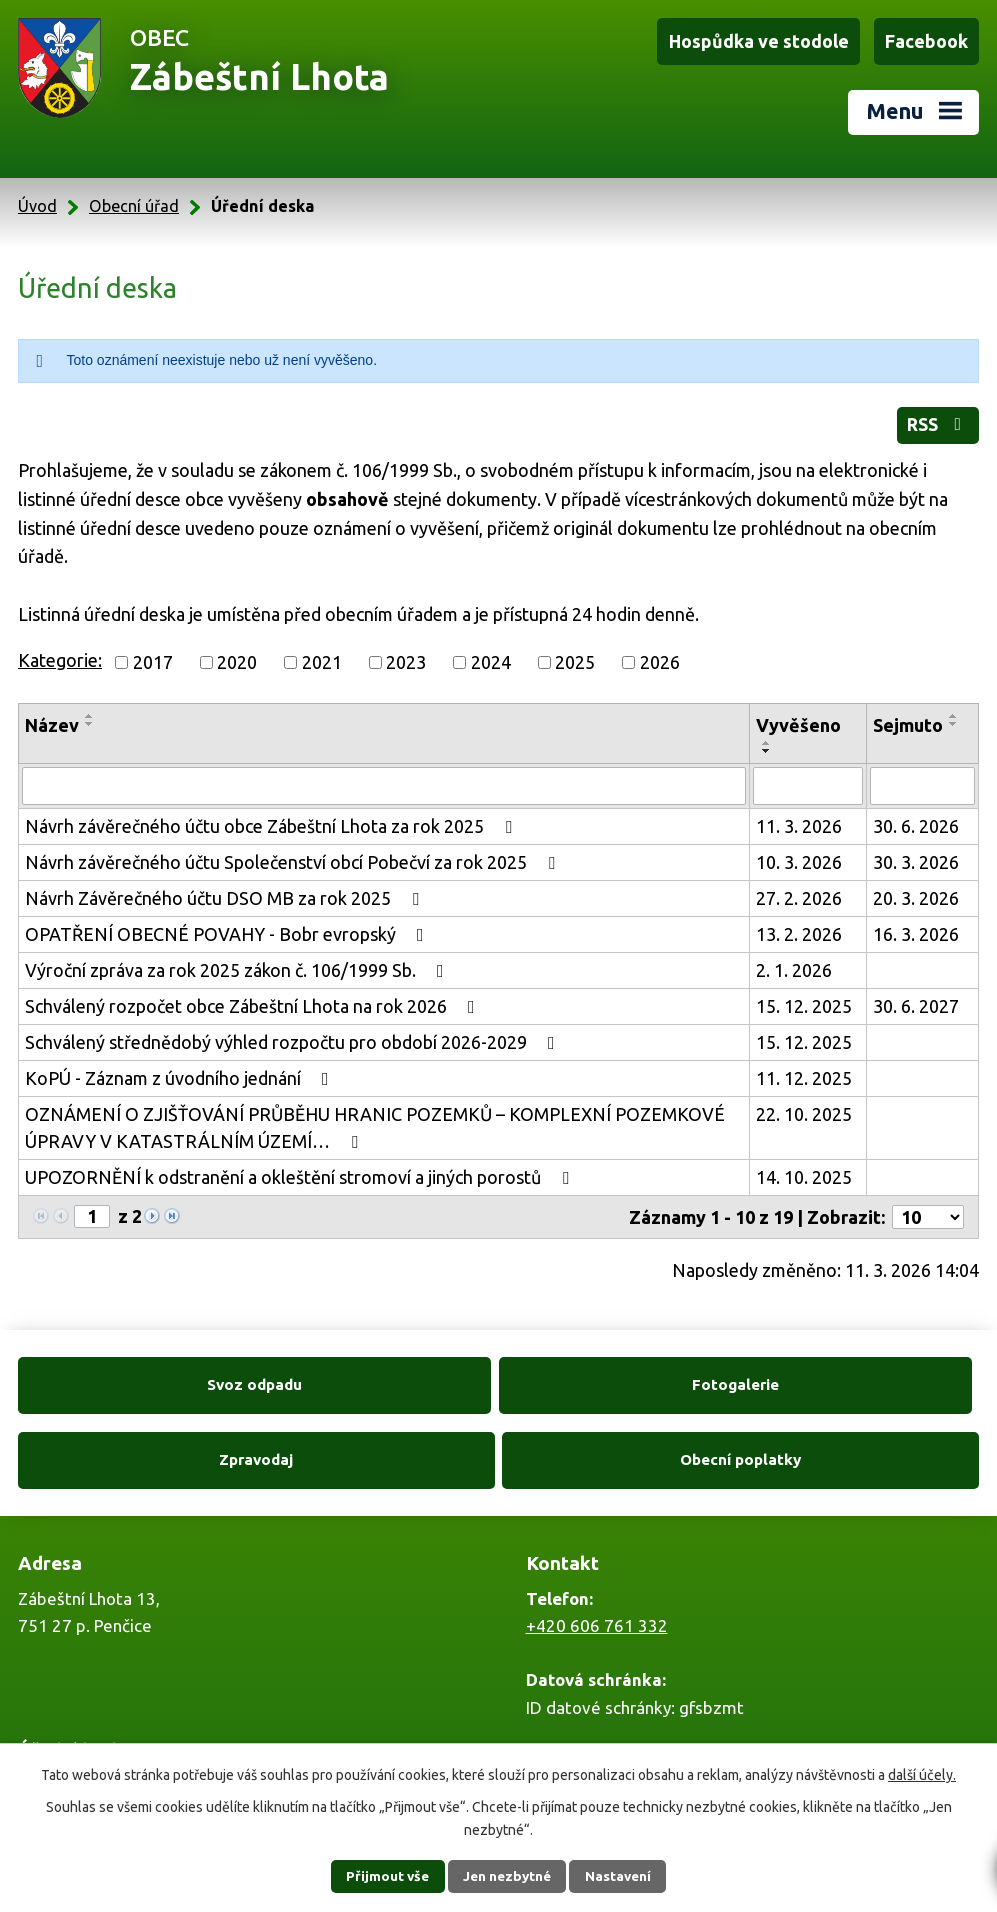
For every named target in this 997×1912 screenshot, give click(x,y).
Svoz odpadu (134, 1378)
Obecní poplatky (862, 1378)
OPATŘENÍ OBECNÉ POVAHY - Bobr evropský (228, 927)
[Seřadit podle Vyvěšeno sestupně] (767, 744)
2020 (237, 655)
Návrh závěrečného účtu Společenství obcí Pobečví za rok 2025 (294, 855)
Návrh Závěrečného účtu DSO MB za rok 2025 (226, 891)
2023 (406, 655)
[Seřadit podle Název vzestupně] (90, 709)
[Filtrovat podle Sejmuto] (922, 779)
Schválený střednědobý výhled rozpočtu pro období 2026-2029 (294, 1035)
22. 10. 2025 (804, 1107)
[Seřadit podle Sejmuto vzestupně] (954, 709)
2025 (575, 655)
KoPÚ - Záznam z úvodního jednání (181, 1071)
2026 (660, 655)
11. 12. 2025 (804, 1071)
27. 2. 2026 (799, 891)
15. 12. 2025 (804, 999)
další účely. (922, 1774)
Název (52, 718)
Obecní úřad (134, 200)
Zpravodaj (620, 1378)
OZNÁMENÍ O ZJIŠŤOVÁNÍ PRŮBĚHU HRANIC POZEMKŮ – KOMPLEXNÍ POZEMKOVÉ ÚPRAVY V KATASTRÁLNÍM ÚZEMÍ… (375, 1120)
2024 (491, 655)
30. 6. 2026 (916, 819)
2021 (322, 655)
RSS (937, 420)
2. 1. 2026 (794, 963)
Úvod (37, 200)
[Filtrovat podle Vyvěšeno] (808, 779)
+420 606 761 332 (597, 1545)
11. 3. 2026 (799, 819)
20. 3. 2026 (916, 891)
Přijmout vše (379, 1876)
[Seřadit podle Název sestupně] (90, 717)
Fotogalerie (377, 1378)
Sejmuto (908, 718)
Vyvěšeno (798, 718)
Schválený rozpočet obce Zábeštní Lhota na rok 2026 (254, 999)
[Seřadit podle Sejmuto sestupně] (954, 717)
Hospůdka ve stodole (762, 41)
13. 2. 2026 (799, 927)
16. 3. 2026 (916, 927)
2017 (153, 655)
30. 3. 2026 (916, 855)
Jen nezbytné (507, 1876)
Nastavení (626, 1876)
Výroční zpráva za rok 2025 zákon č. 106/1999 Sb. (238, 963)
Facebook (927, 41)
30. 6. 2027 (916, 999)
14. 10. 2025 (804, 1170)
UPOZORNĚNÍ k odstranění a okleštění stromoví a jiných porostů (301, 1170)
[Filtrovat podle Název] (384, 779)
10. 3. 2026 (799, 855)
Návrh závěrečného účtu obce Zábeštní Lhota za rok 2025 (272, 819)
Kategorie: (60, 653)
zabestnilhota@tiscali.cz (619, 1699)
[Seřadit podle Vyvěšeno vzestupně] (767, 736)
